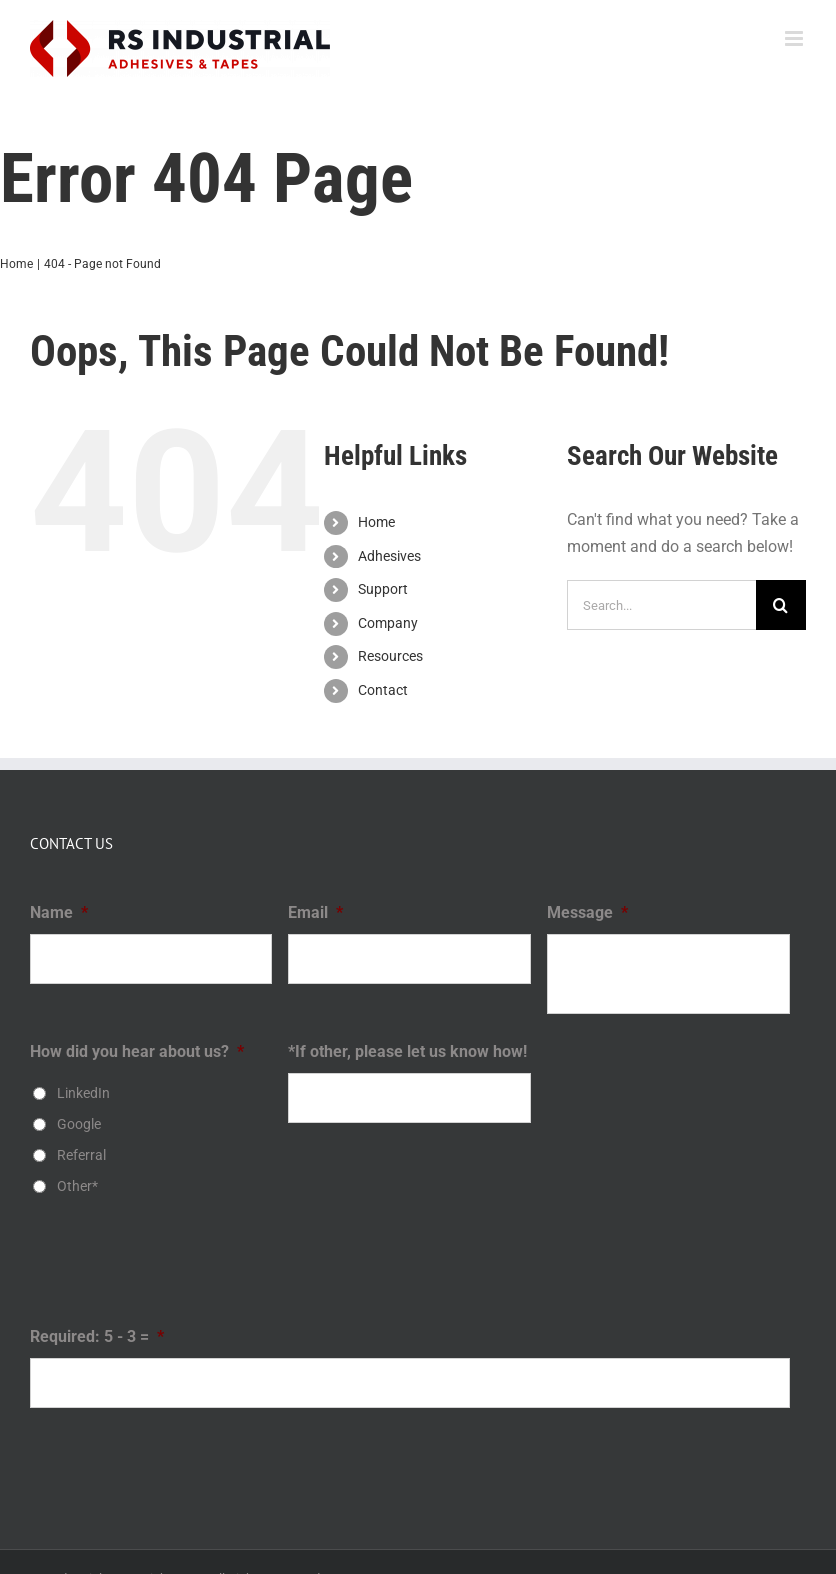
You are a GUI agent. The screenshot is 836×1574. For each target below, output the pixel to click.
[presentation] (182, 1268)
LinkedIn (83, 1093)
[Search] (781, 605)
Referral (81, 1155)
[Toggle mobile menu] (795, 38)
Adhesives (389, 556)
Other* (77, 1186)
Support (383, 589)
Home (376, 522)
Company (388, 623)
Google (79, 1124)
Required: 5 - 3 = (97, 1336)
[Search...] (661, 605)
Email (315, 912)
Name (59, 912)
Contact (383, 690)
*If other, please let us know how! (407, 1051)
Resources (390, 656)
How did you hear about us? (137, 1051)
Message (587, 912)
